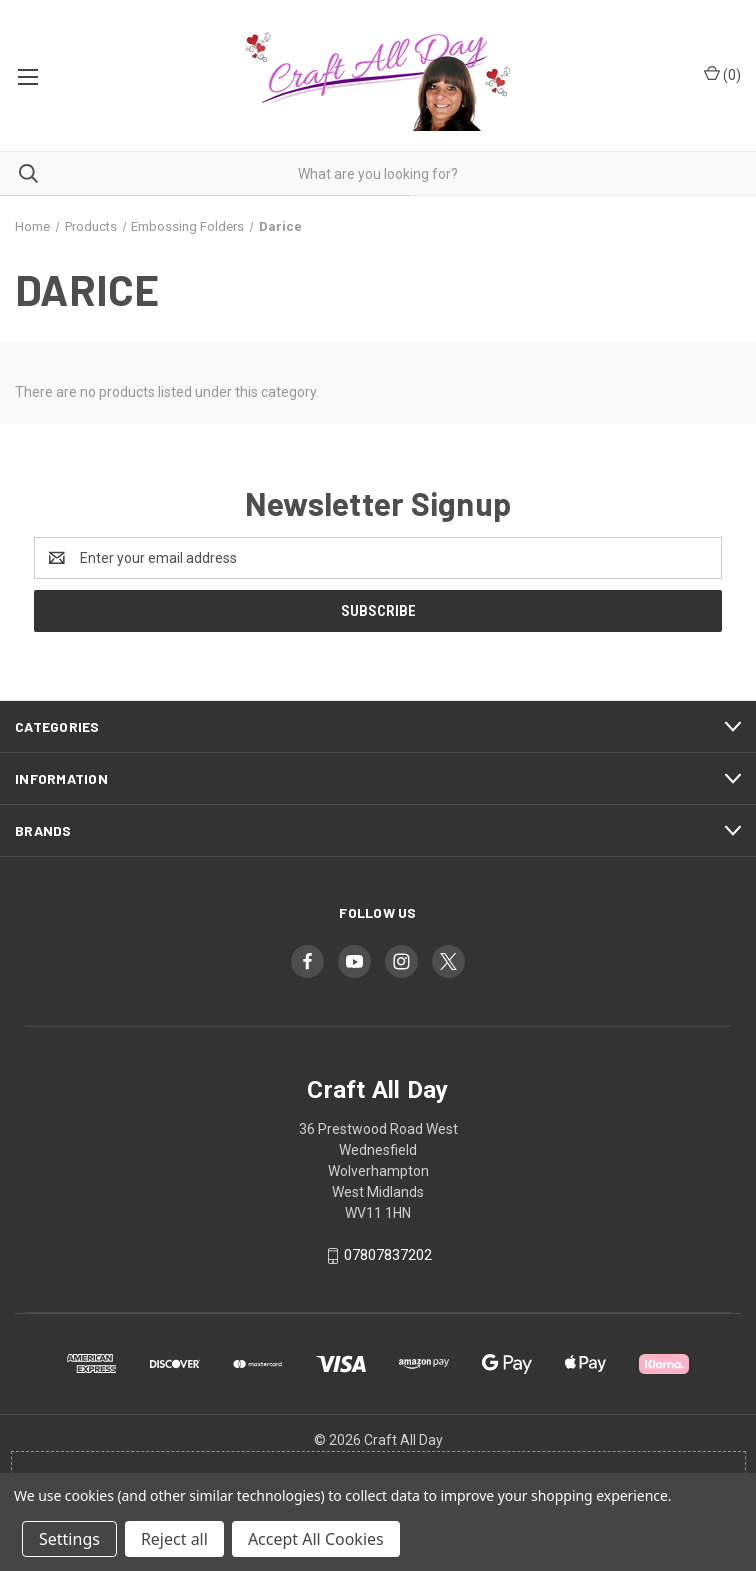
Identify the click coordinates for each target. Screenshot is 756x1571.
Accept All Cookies (316, 1539)
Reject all (174, 1539)
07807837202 (388, 1255)
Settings (69, 1539)
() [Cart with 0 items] (722, 74)
